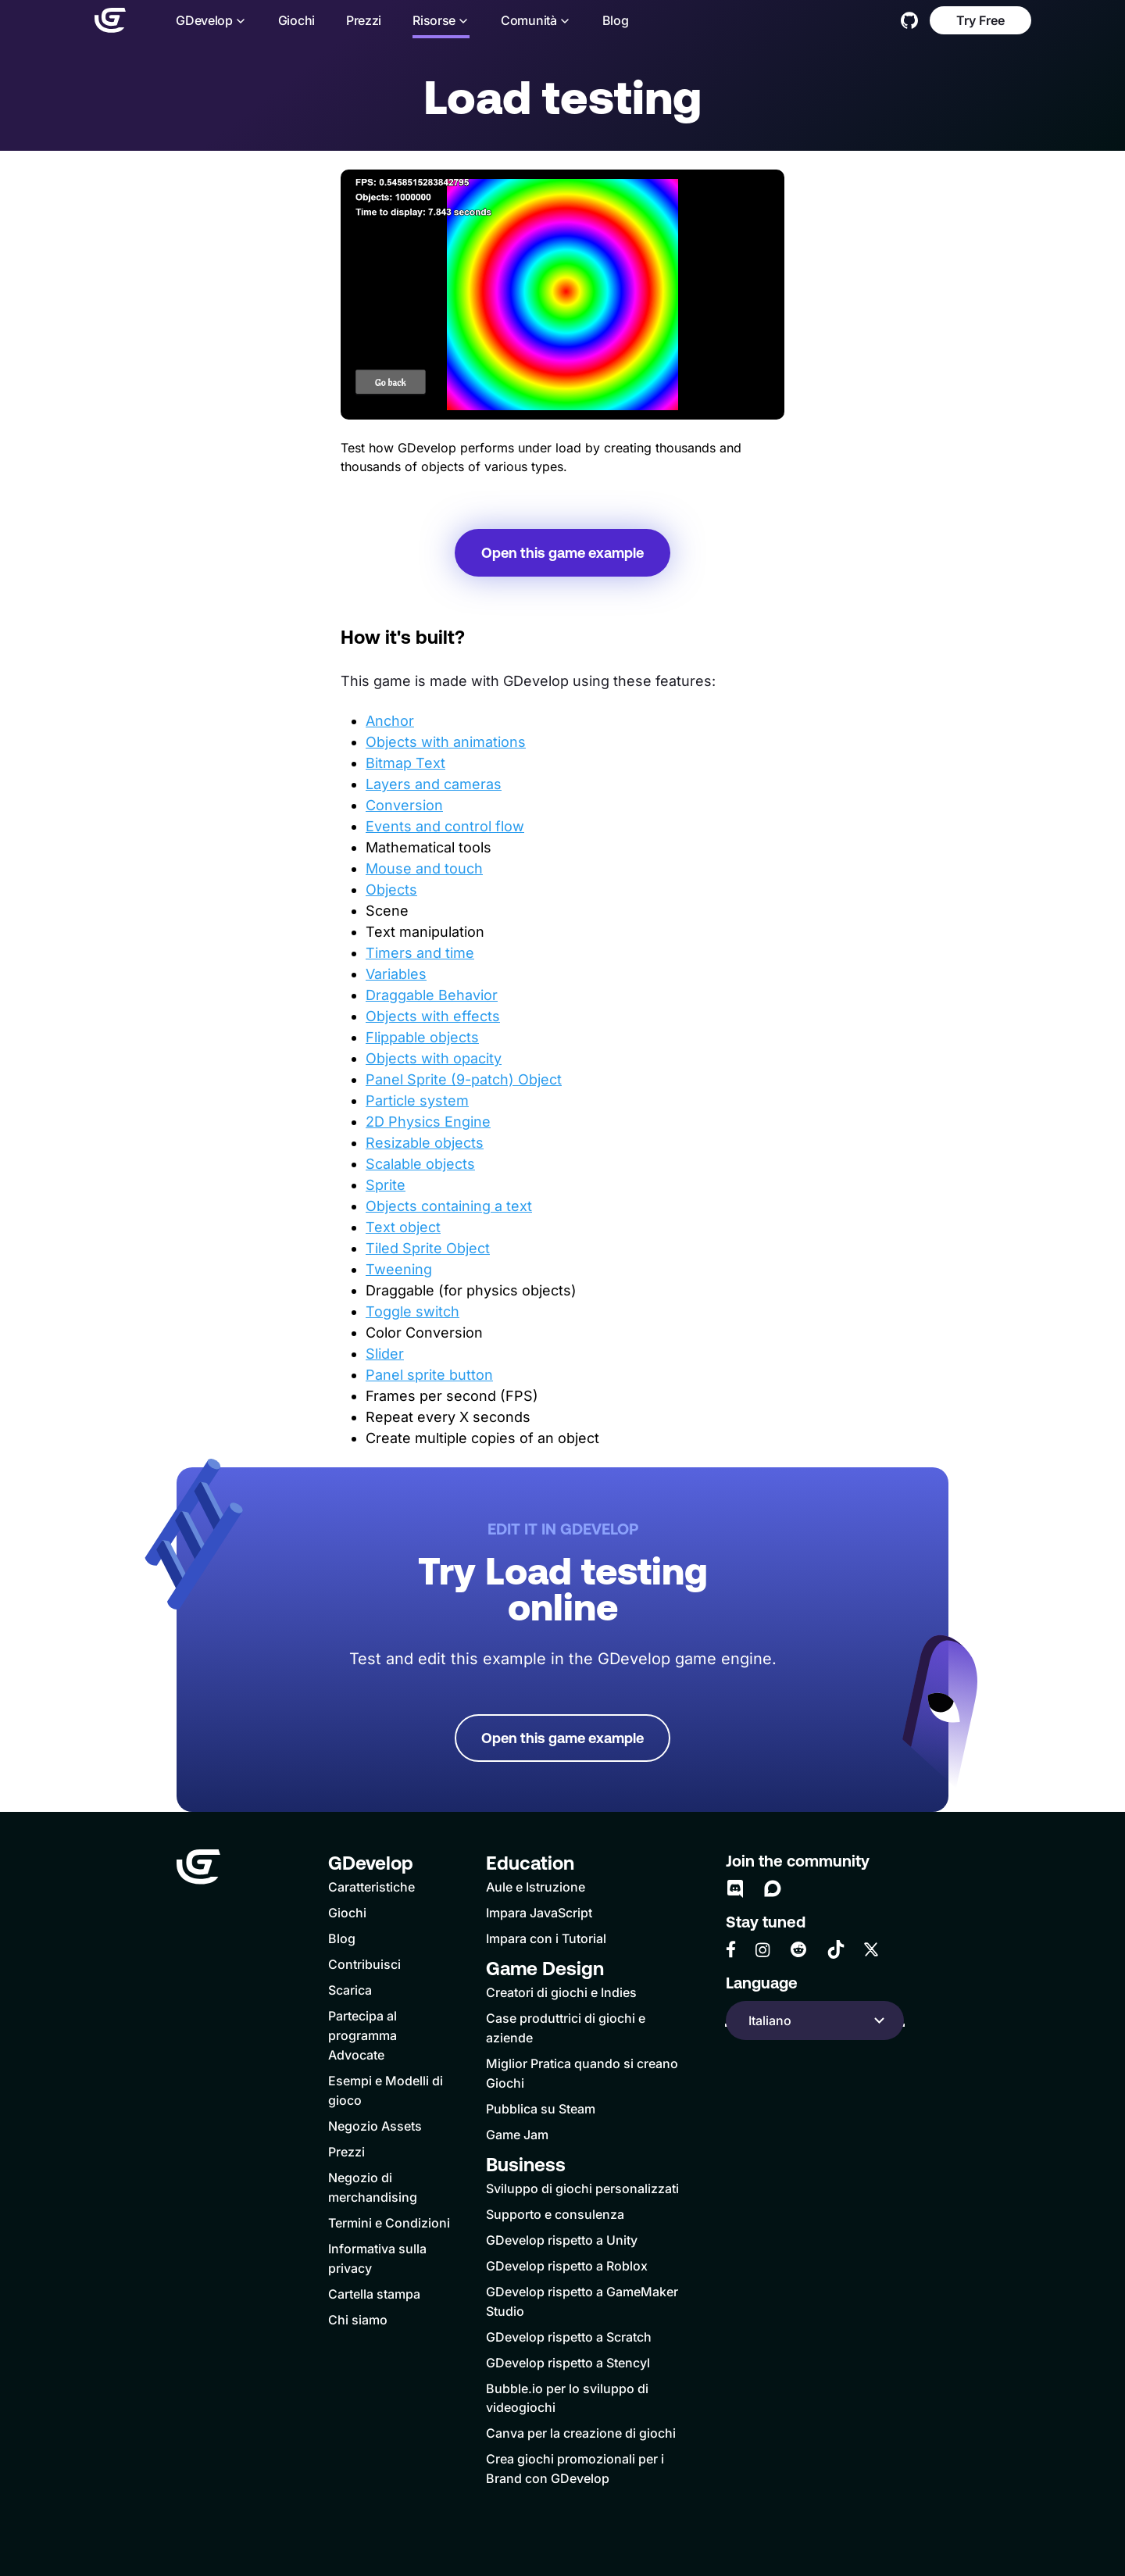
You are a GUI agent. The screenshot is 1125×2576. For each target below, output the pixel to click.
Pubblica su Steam (540, 2109)
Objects (391, 889)
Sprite (385, 1185)
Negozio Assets (375, 2126)
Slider (385, 1353)
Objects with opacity (434, 1058)
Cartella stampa (374, 2294)
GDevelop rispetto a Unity (562, 2240)
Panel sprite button (429, 1375)
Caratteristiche (371, 1887)
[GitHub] (909, 20)
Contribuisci (364, 1964)
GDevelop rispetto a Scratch (569, 2337)
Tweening (399, 1269)
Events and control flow (445, 826)
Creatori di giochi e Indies (561, 1992)
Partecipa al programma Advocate (362, 2035)
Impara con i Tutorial (546, 1938)
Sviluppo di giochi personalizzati (582, 2188)
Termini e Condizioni (389, 2223)
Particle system (417, 1100)
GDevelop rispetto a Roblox (567, 2266)
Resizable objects (425, 1142)
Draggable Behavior (432, 995)
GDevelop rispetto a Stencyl (568, 2363)
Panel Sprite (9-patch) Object (464, 1079)
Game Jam (517, 2134)
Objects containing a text (449, 1206)
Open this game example (562, 553)
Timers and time (420, 953)
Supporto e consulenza (555, 2214)
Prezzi (362, 21)
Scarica (350, 1990)
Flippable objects (422, 1037)
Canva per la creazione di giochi (581, 2433)
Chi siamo (358, 2320)
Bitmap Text (405, 763)
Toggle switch (412, 1311)
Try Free (980, 20)
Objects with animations (446, 742)
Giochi (295, 21)
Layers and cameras (434, 784)
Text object (403, 1227)
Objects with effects (433, 1016)
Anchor (390, 721)
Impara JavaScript (539, 1912)
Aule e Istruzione (535, 1887)
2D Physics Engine (428, 1121)
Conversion (404, 805)
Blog (615, 21)
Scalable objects (420, 1164)
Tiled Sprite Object (428, 1248)
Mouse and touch (424, 868)
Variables (396, 974)
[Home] (109, 20)
